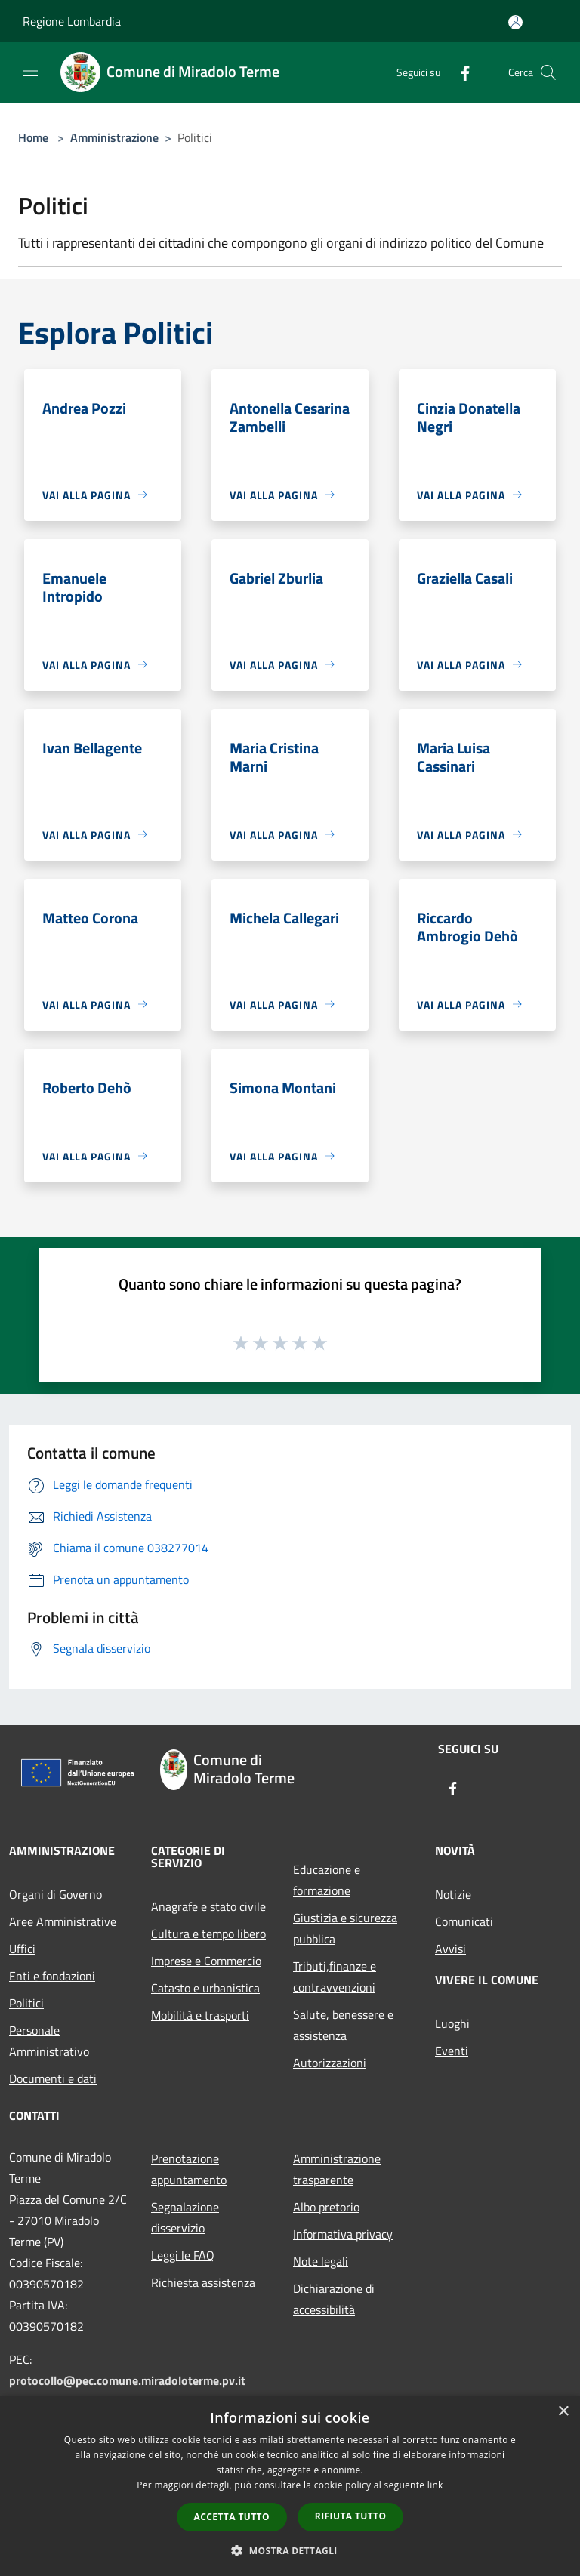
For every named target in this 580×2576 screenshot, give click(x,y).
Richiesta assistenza (203, 2282)
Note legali (320, 2261)
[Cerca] (548, 72)
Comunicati (464, 1921)
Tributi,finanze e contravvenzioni (334, 1976)
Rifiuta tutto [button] (351, 2516)
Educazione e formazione (326, 1880)
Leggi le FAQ (182, 2255)
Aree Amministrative (62, 1921)
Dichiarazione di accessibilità (334, 2299)
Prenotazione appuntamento (189, 2169)
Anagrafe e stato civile (208, 1906)
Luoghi (452, 2023)
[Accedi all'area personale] (515, 22)
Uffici (22, 1949)
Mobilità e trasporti (200, 2015)
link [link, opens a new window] (435, 2485)
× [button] (563, 2411)
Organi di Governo (55, 1894)
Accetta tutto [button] (232, 2516)
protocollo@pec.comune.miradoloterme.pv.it (127, 2380)
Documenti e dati (53, 2078)
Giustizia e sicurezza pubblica (345, 1928)
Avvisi (450, 1949)
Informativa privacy (343, 2234)
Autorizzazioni (329, 2063)
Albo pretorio (326, 2207)
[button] (290, 2550)
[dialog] (290, 2486)
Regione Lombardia (72, 21)
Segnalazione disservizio (185, 2217)
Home (33, 137)
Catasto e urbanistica (205, 1988)
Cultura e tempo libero (208, 1933)
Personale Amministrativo (49, 2040)
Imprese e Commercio (206, 1961)
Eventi (451, 2050)
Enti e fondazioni (52, 1976)
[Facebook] (459, 72)
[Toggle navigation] (30, 71)
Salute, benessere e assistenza (343, 2024)
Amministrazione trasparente (337, 2169)
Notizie (453, 1894)
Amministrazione (114, 137)
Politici (26, 2003)
